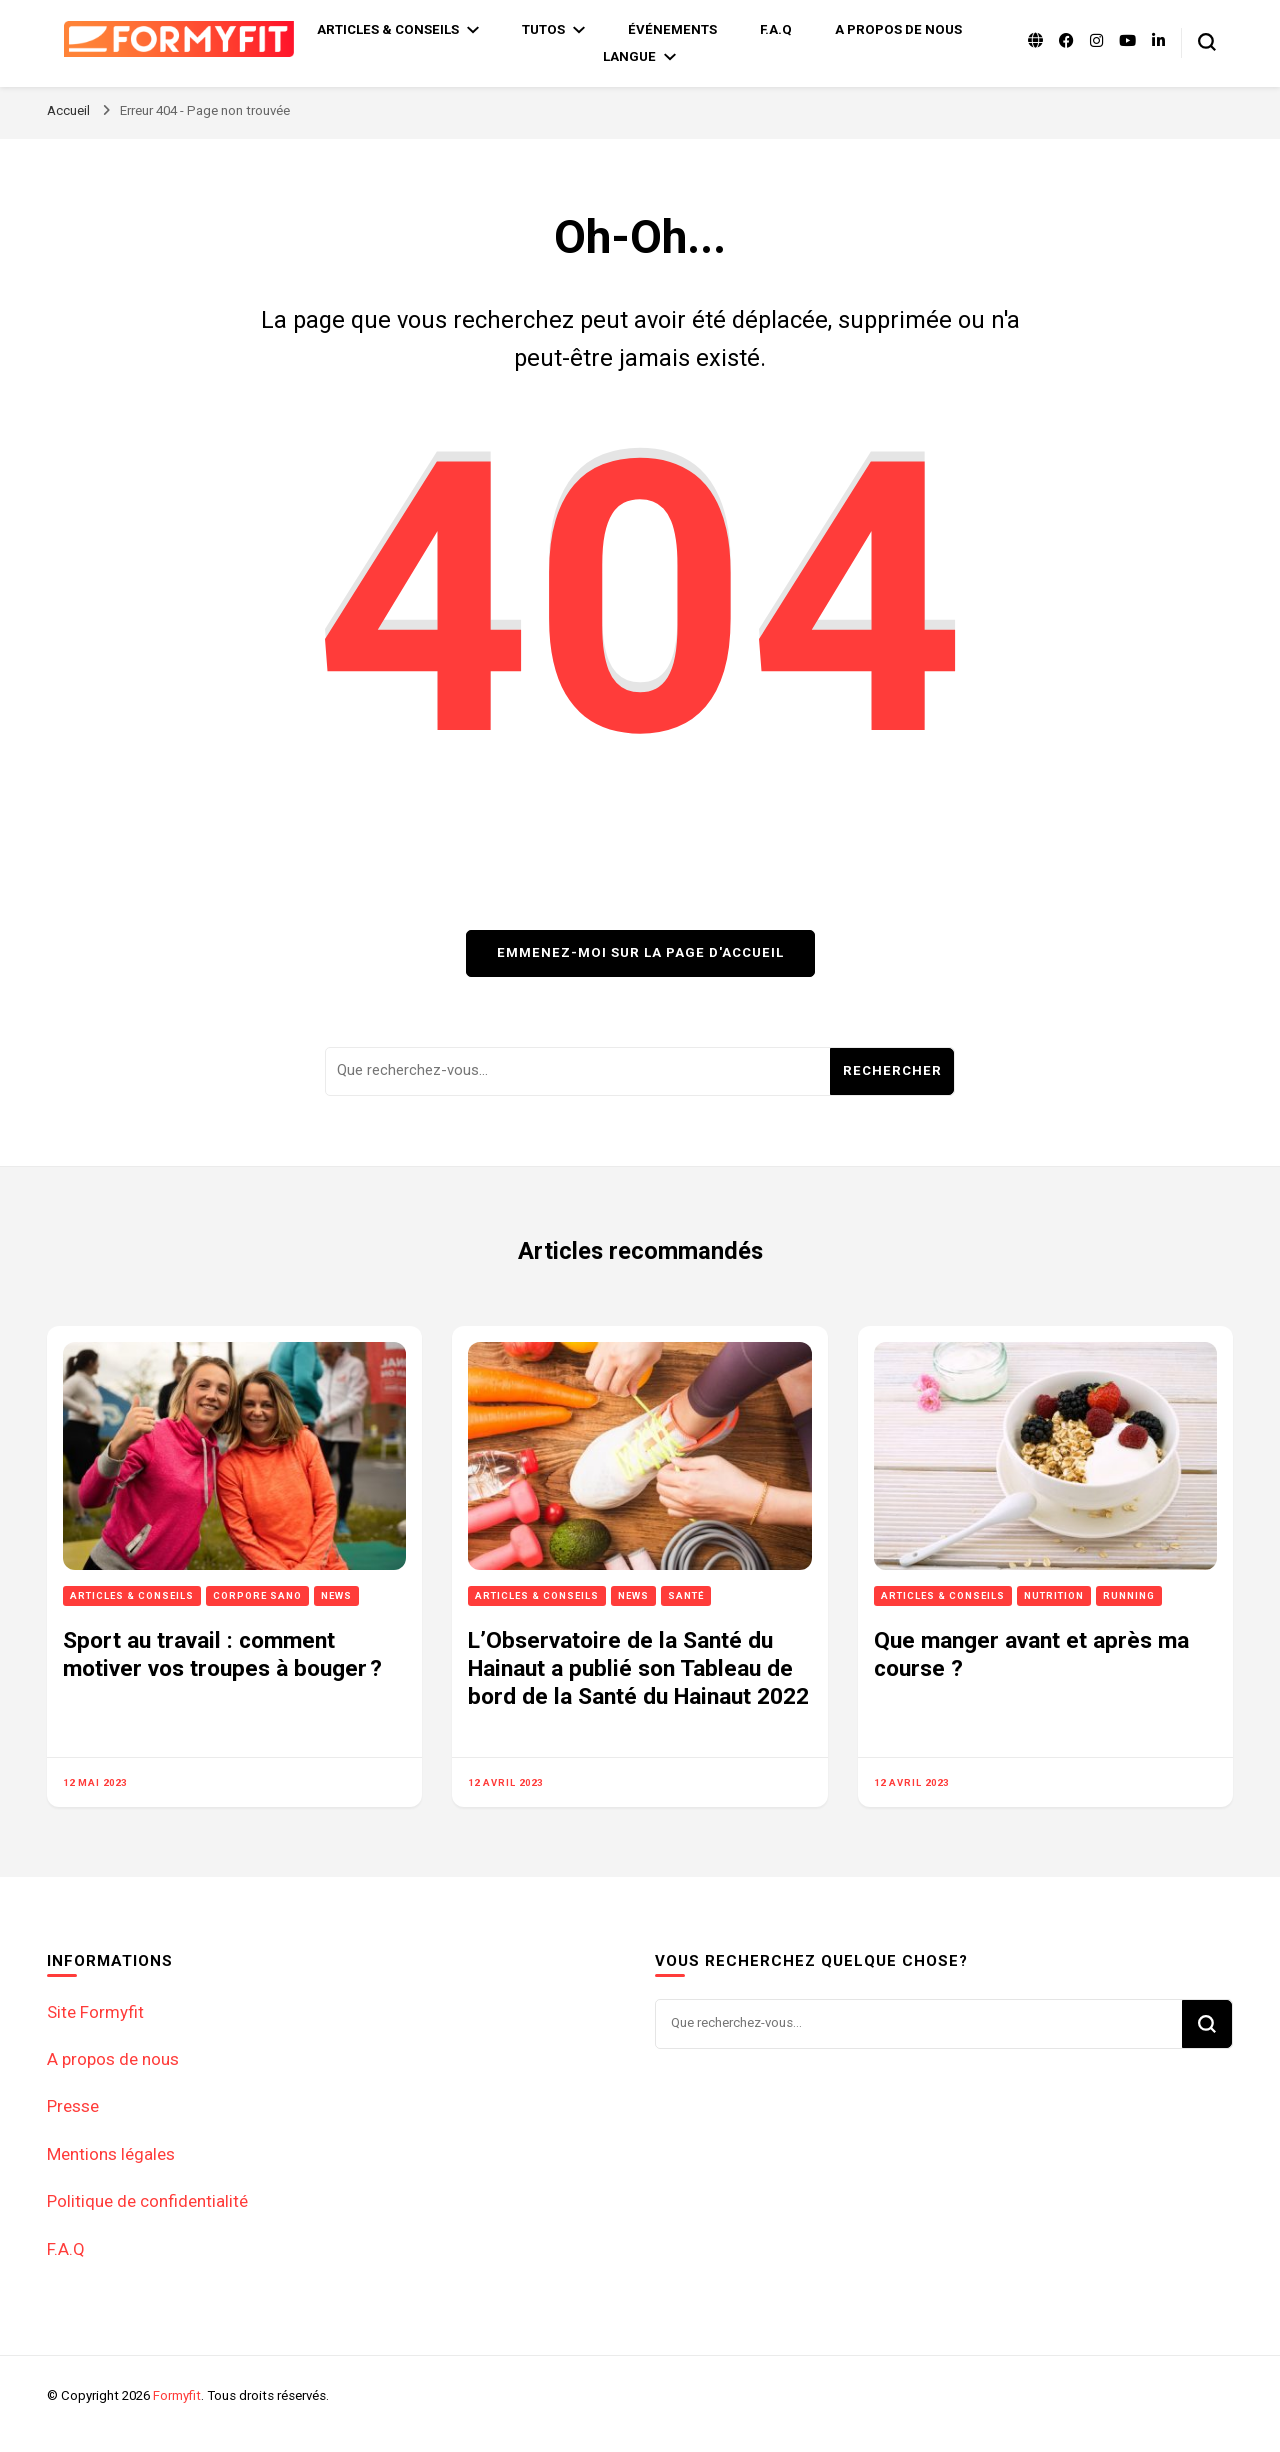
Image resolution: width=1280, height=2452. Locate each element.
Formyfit (177, 2395)
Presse (73, 2106)
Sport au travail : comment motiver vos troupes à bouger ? (222, 1654)
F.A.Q (776, 29)
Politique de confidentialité (147, 2201)
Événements (672, 29)
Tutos (543, 29)
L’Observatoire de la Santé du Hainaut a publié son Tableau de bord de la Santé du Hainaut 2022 (638, 1669)
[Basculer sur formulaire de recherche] (1207, 42)
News (336, 1595)
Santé (686, 1595)
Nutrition (1054, 1595)
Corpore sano (257, 1595)
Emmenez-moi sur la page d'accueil (640, 952)
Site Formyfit (95, 2012)
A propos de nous (898, 29)
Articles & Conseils (388, 29)
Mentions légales (111, 2154)
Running (1129, 1595)
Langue (629, 56)
